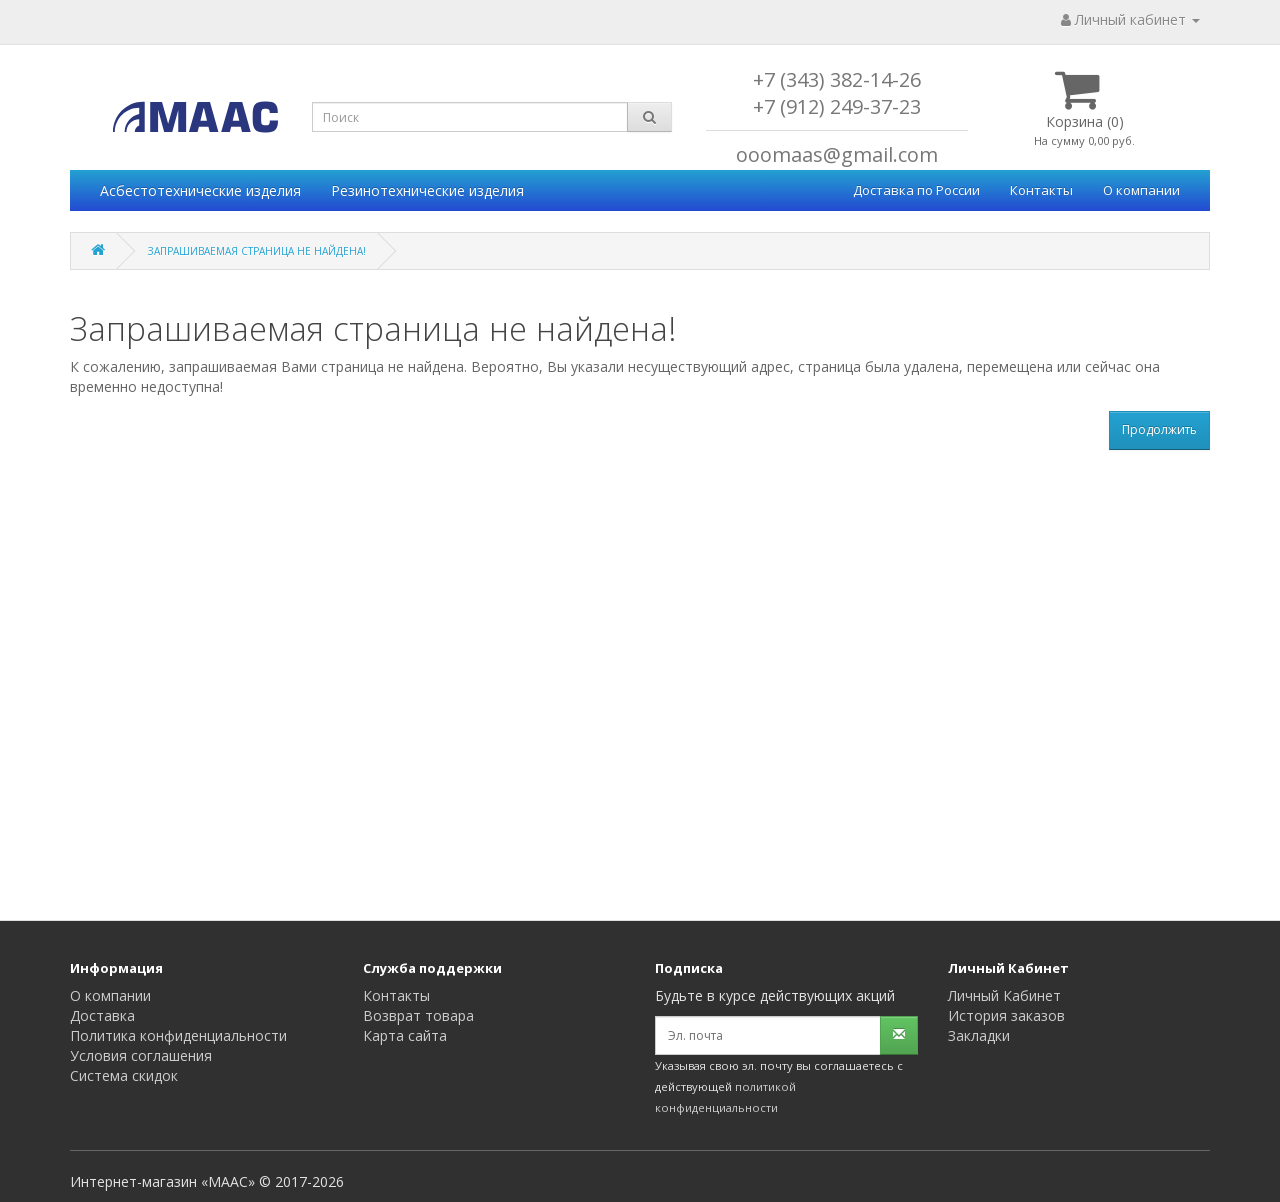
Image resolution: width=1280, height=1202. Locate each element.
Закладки (979, 1035)
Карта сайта (405, 1035)
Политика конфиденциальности (178, 1035)
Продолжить (1159, 429)
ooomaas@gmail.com (837, 154)
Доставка (102, 1015)
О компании (1141, 190)
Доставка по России (916, 190)
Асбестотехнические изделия (200, 190)
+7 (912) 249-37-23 (837, 106)
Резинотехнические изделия (427, 190)
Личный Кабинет (1004, 995)
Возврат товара (418, 1015)
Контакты (1041, 190)
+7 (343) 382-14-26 (837, 79)
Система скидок (124, 1075)
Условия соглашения (141, 1055)
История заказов (1006, 1015)
